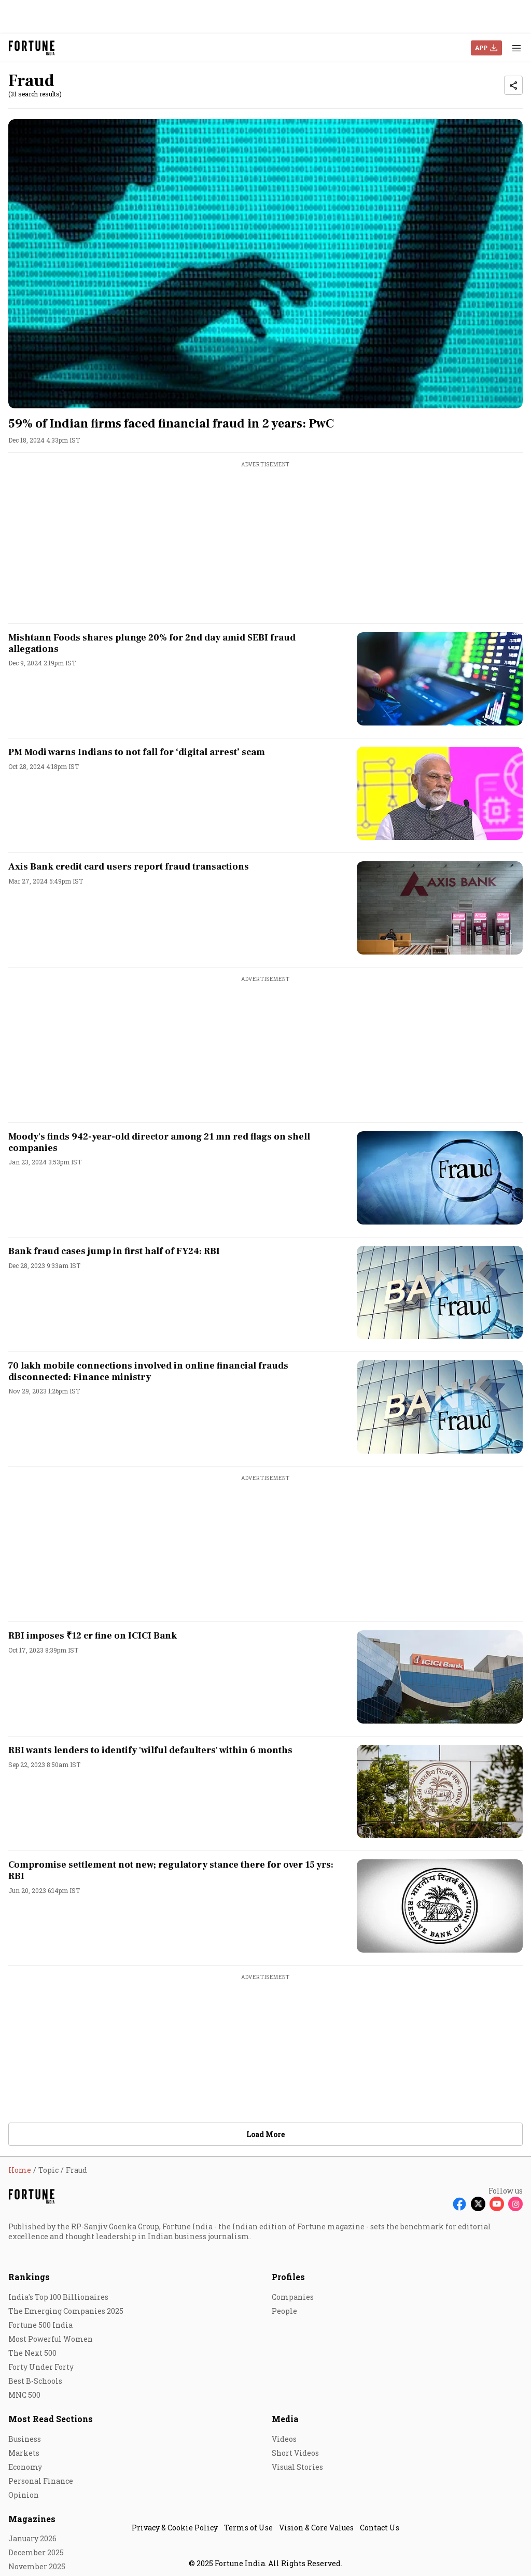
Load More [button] (265, 2134)
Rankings (29, 2276)
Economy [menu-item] (25, 2467)
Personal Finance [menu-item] (40, 2481)
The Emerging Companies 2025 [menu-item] (65, 2311)
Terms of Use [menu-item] (248, 2527)
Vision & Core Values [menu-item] (316, 2527)
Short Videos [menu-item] (295, 2453)
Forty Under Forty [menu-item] (41, 2367)
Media (285, 2418)
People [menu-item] (284, 2311)
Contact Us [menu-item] (379, 2527)
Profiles (288, 2276)
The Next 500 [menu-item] (32, 2353)
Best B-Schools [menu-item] (35, 2381)
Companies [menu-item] (293, 2297)
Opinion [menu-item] (23, 2495)
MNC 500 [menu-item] (24, 2395)
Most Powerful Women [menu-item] (50, 2339)
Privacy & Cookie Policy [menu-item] (175, 2527)
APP (481, 47)
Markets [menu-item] (23, 2453)
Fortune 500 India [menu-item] (40, 2325)
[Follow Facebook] (459, 2204)
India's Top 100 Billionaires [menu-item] (58, 2297)
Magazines (31, 2518)
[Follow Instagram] (515, 2204)
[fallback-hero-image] (265, 263)
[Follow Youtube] (497, 2204)
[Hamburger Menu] (516, 47)
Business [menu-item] (24, 2439)
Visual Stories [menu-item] (297, 2467)
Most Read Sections (50, 2418)
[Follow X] (478, 2204)
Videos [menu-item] (284, 2439)
